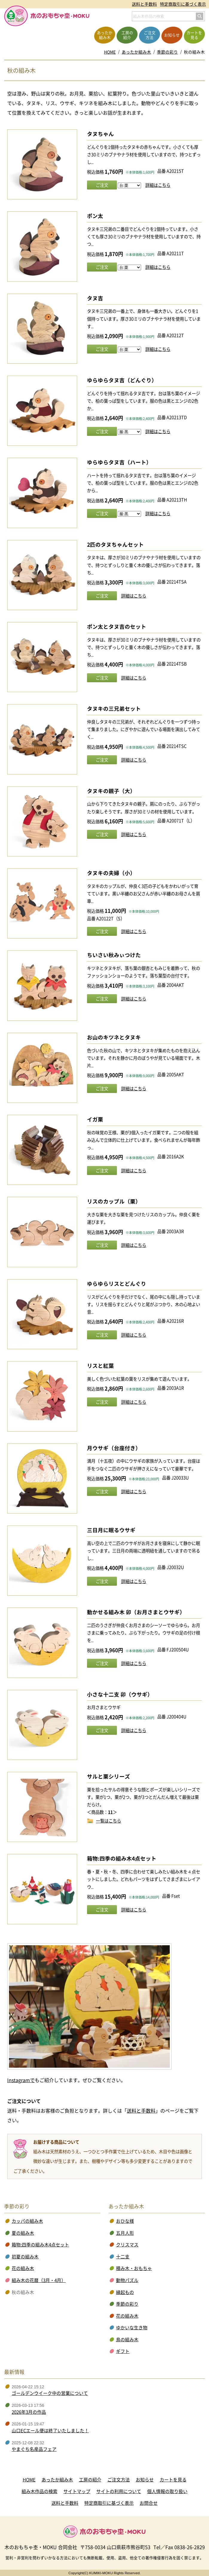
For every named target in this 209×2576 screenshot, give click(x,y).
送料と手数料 (144, 4)
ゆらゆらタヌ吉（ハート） (119, 462)
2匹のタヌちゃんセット (115, 544)
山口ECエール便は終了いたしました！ (50, 2430)
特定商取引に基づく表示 (183, 4)
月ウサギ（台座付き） (114, 1448)
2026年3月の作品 (29, 2412)
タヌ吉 (95, 298)
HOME (110, 52)
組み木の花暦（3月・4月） (39, 2280)
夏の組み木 (23, 2233)
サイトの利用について (118, 2491)
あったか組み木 (136, 52)
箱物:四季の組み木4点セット (121, 1858)
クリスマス (127, 2244)
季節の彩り (167, 52)
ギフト (122, 2351)
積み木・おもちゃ (134, 2268)
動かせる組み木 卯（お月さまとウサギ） (136, 1612)
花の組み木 (23, 2268)
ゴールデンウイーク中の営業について (50, 2393)
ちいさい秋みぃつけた (114, 955)
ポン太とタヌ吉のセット (116, 626)
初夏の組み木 (25, 2256)
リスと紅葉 (100, 1366)
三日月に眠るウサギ (111, 1530)
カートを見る (173, 2479)
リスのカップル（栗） (114, 1201)
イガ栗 (95, 1119)
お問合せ (149, 2503)
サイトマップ (76, 2491)
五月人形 (125, 2233)
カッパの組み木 (27, 2221)
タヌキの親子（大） (111, 791)
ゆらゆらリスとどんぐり (116, 1284)
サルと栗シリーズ (108, 1776)
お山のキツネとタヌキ (114, 1037)
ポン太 (95, 216)
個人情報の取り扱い (167, 2491)
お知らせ (145, 2479)
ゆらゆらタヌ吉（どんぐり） (122, 380)
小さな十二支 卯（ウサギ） (120, 1694)
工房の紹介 (90, 2479)
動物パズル (127, 2280)
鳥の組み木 (127, 2339)
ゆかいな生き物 (131, 2327)
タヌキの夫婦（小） (111, 873)
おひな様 (125, 2221)
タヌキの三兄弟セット (114, 708)
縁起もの (125, 2292)
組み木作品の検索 (39, 2491)
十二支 (122, 2256)
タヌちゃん (100, 134)
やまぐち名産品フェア (34, 2449)
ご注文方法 (118, 2479)
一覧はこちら (108, 1820)
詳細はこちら (157, 185)
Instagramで (21, 2080)
